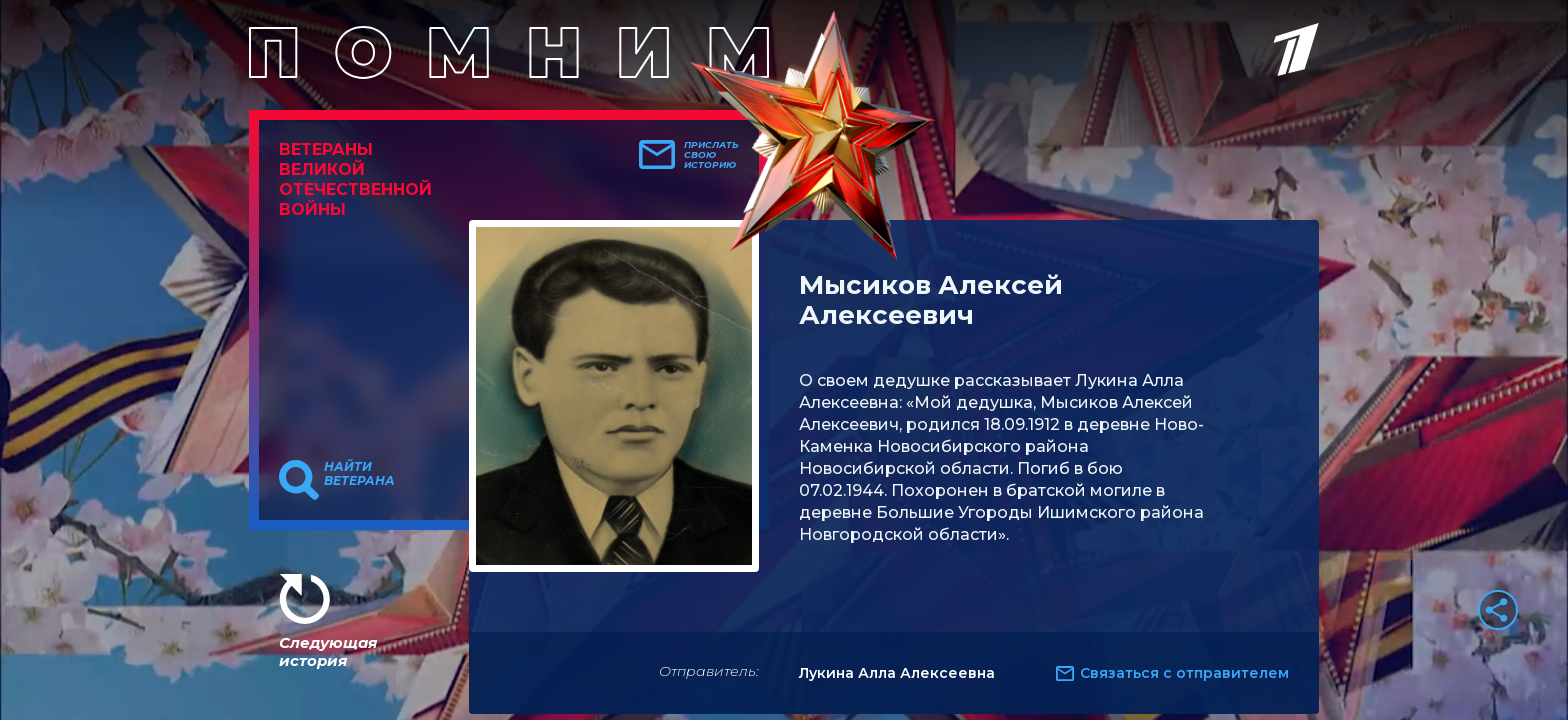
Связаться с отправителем (1184, 673)
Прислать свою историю (711, 155)
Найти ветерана (359, 474)
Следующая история (328, 651)
